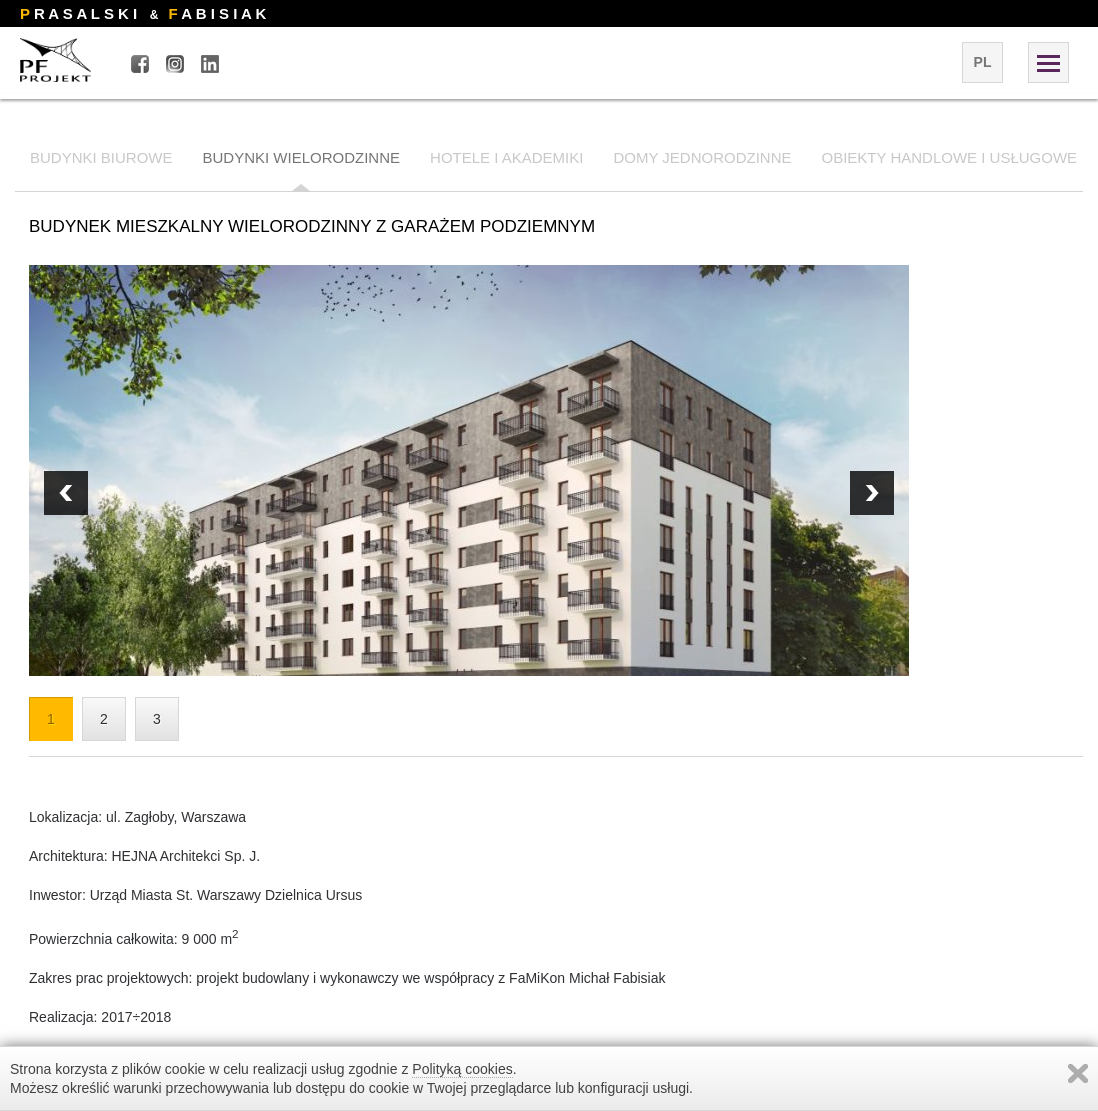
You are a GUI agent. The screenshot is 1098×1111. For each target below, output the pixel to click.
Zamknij (1078, 1073)
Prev (872, 493)
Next (66, 493)
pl (983, 62)
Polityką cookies (462, 1069)
